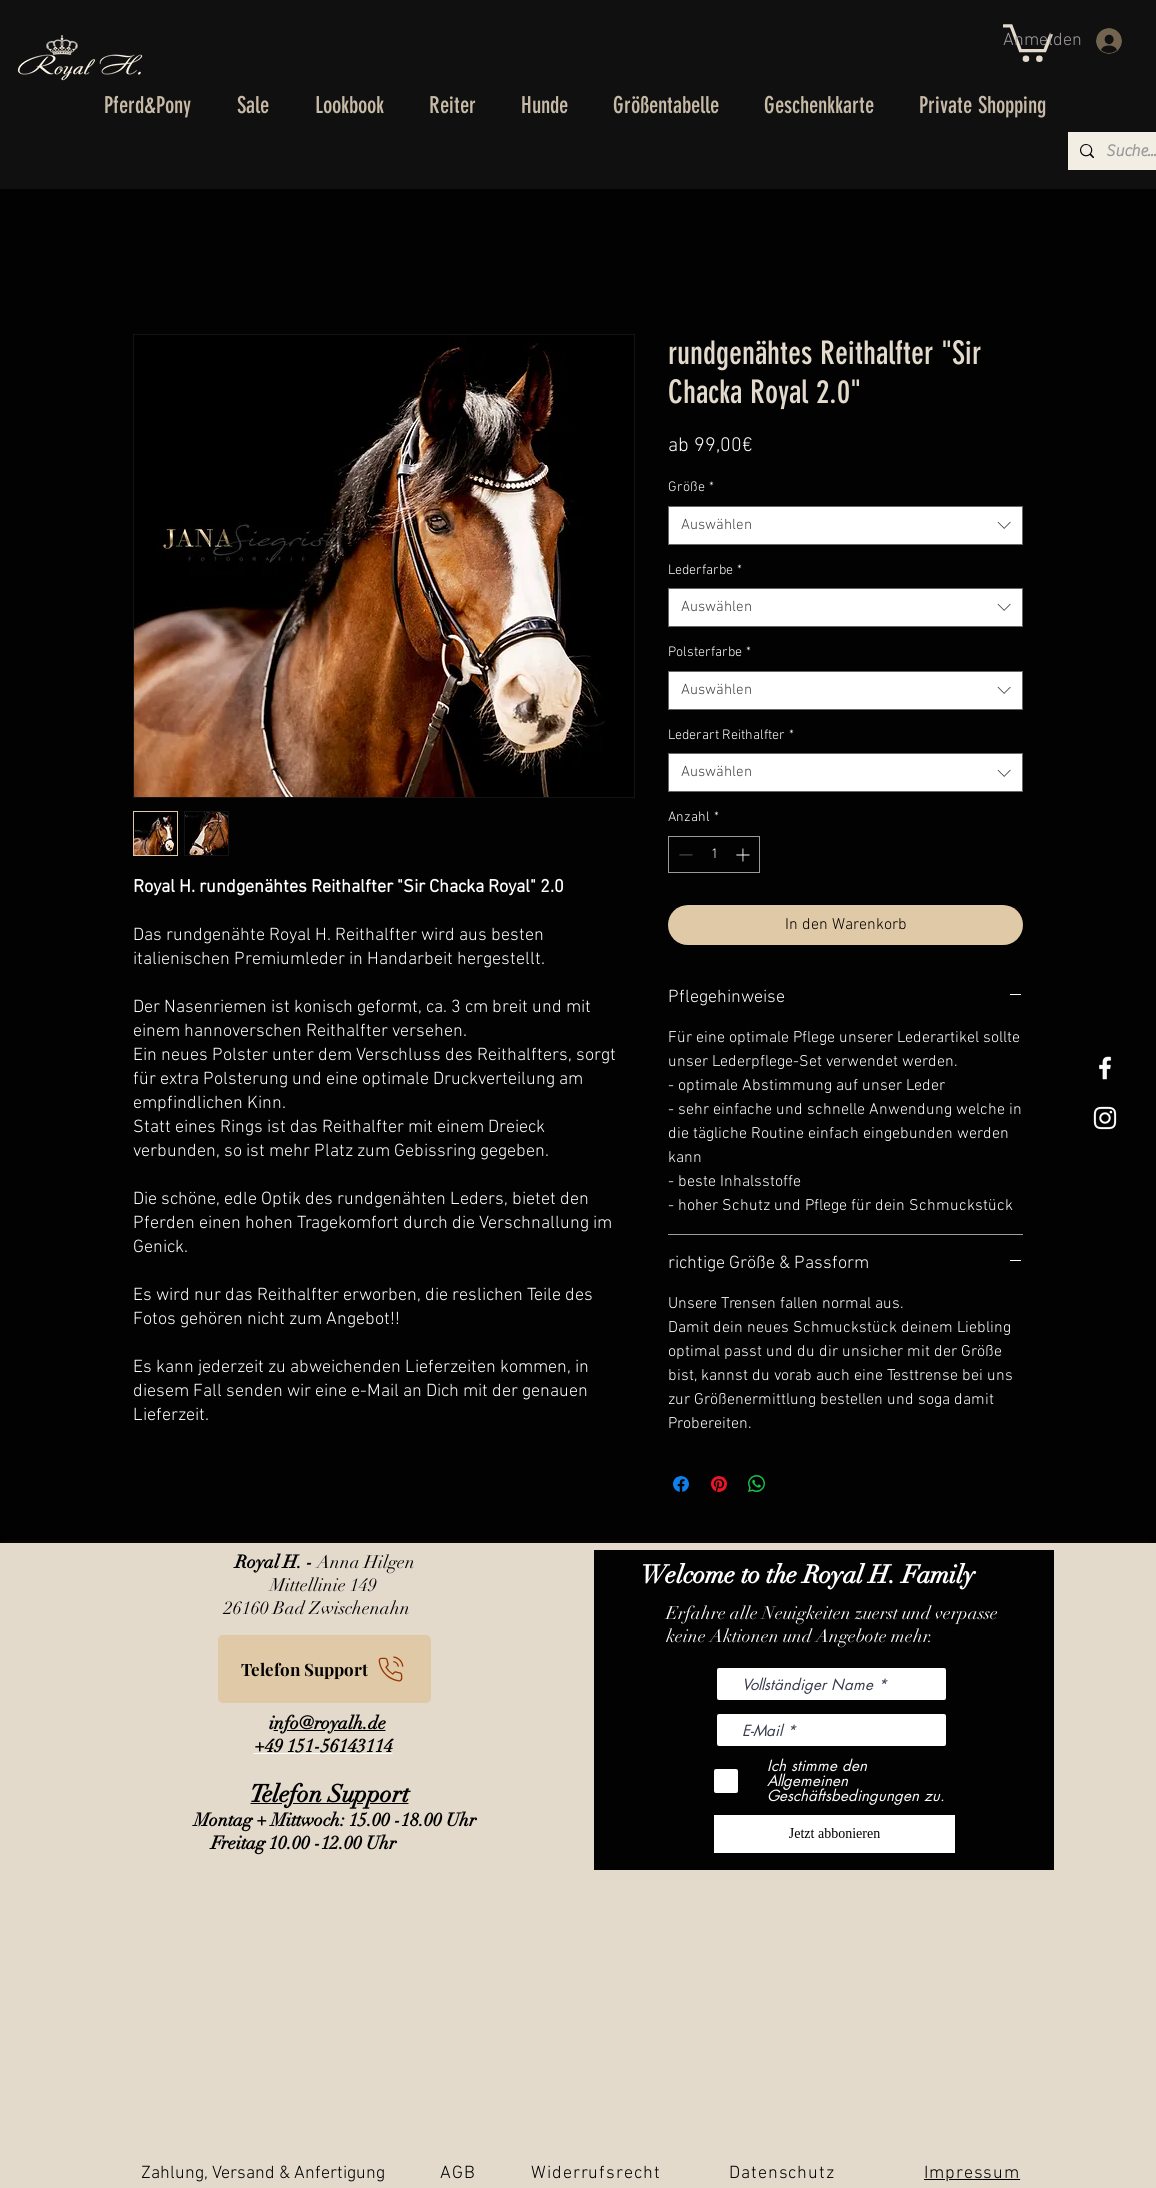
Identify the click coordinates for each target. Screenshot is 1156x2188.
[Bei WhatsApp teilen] (757, 1484)
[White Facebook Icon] (1105, 1068)
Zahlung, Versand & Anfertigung (263, 2173)
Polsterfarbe (709, 652)
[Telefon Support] (324, 1669)
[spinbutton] (714, 854)
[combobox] (845, 525)
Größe (691, 487)
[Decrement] (683, 854)
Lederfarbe (705, 570)
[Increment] (744, 854)
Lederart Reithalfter (731, 735)
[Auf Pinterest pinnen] (719, 1484)
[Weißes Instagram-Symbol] (1105, 1118)
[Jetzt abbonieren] (834, 1834)
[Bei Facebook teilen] (681, 1484)
